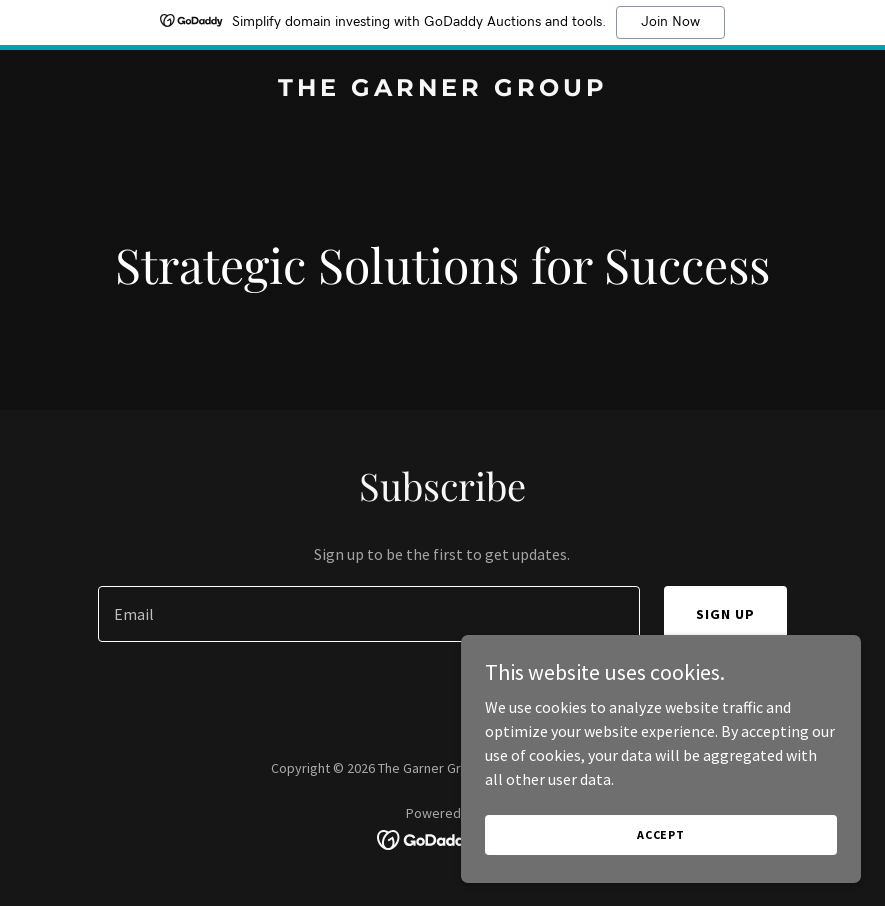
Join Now (670, 22)
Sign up (725, 614)
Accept (661, 861)
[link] (443, 90)
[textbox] (369, 614)
